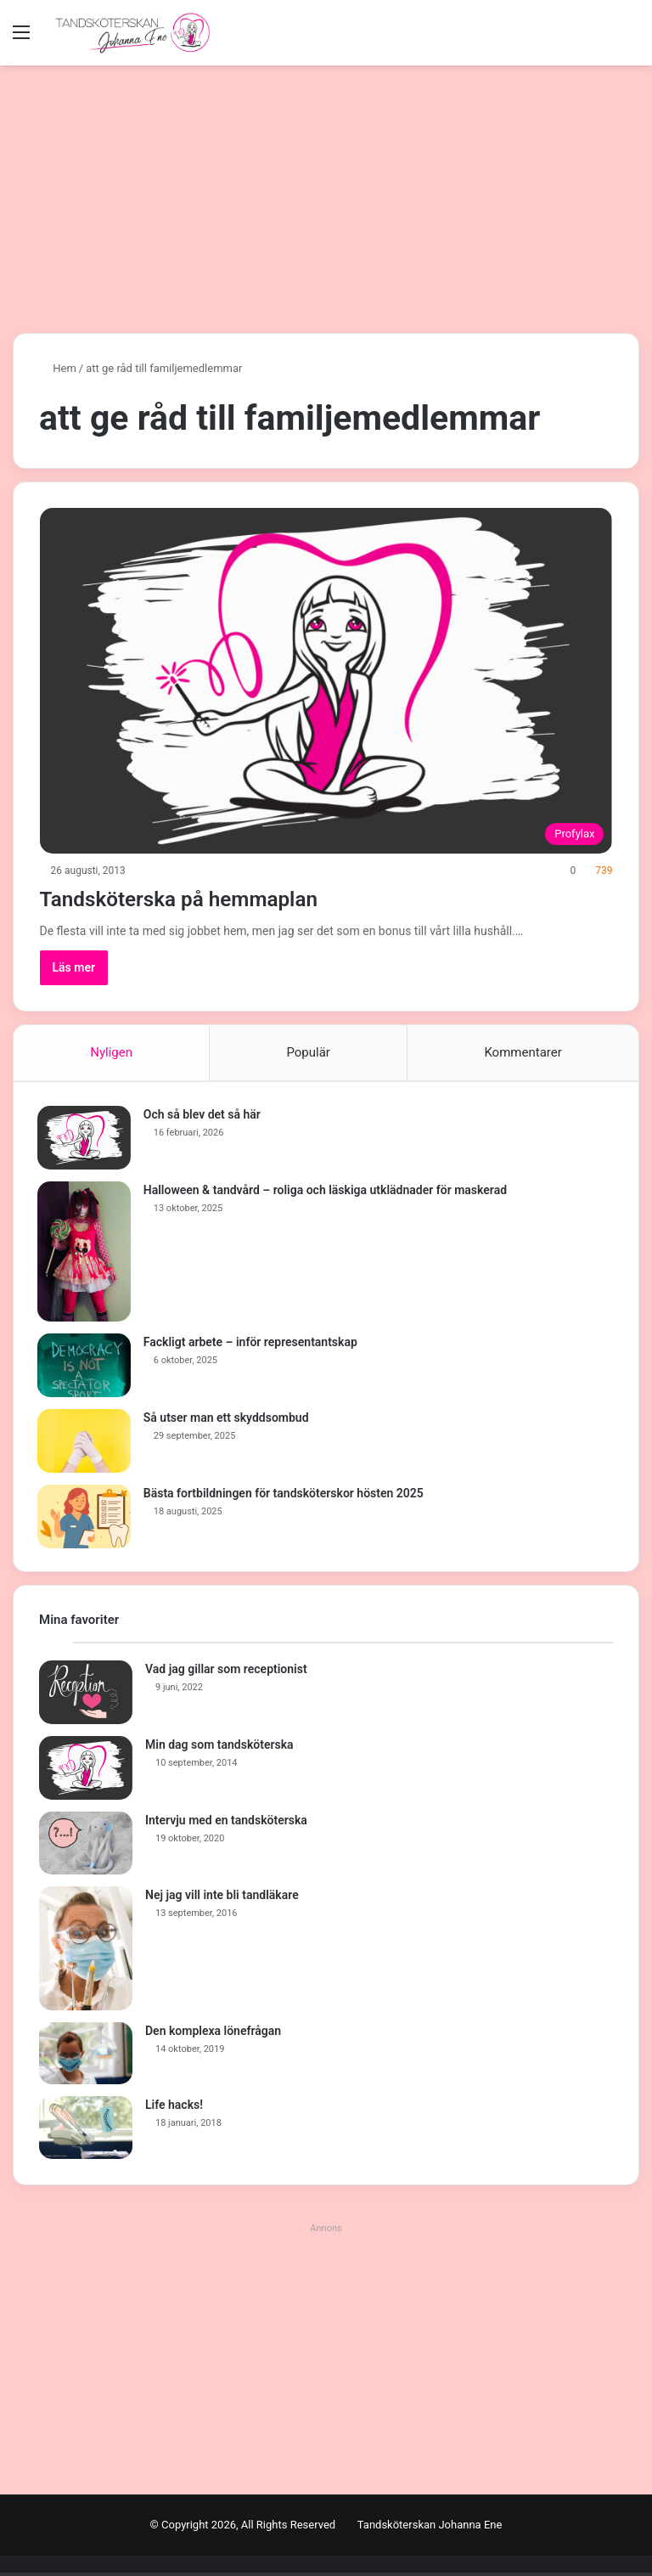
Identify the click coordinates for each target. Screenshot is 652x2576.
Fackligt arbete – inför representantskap (252, 1343)
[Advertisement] (326, 193)
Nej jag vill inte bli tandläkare (222, 1898)
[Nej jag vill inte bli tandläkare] (85, 1952)
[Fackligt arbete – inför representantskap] (85, 1367)
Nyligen (111, 1052)
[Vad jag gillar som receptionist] (85, 1696)
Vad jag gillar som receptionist (226, 1673)
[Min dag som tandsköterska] (85, 1772)
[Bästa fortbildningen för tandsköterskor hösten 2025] (85, 1518)
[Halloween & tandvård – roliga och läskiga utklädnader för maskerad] (85, 1253)
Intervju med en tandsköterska (226, 1824)
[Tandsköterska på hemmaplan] (326, 681)
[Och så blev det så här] (85, 1139)
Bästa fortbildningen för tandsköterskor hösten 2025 (285, 1495)
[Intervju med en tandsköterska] (85, 1847)
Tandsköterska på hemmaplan (212, 897)
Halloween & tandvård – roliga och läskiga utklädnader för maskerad (327, 1191)
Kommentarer (522, 1052)
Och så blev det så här (203, 1116)
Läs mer (74, 967)
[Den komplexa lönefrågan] (85, 2057)
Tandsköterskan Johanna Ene (430, 2528)
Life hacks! (174, 2109)
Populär (308, 1052)
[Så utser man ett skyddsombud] (85, 1442)
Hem (57, 368)
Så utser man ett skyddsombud (228, 1419)
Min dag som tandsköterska (219, 1749)
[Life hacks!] (85, 2131)
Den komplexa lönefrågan (213, 2034)
